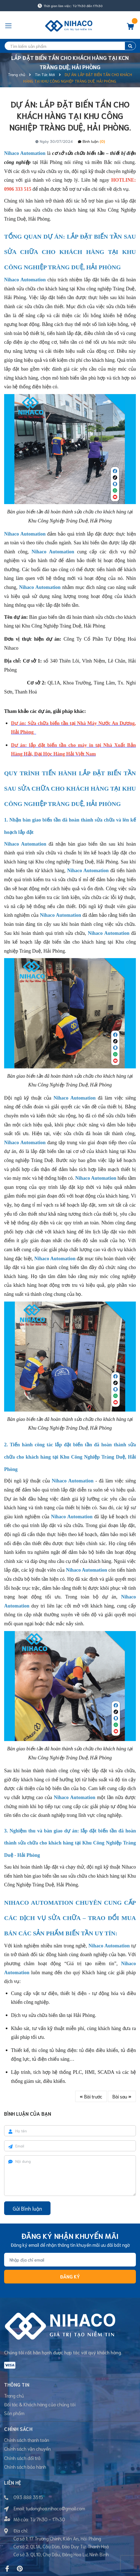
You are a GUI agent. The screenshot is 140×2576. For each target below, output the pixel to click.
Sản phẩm (14, 2413)
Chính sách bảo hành (25, 2467)
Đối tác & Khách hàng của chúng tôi (39, 2404)
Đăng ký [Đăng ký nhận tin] (70, 2276)
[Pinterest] (20, 2569)
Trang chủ (14, 2395)
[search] (70, 46)
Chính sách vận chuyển (27, 2448)
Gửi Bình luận (27, 2208)
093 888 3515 (28, 2497)
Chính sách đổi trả (22, 2458)
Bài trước (91, 2096)
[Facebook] (7, 2569)
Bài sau (121, 2096)
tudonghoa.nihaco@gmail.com (55, 2508)
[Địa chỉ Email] (70, 2259)
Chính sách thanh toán (26, 2440)
